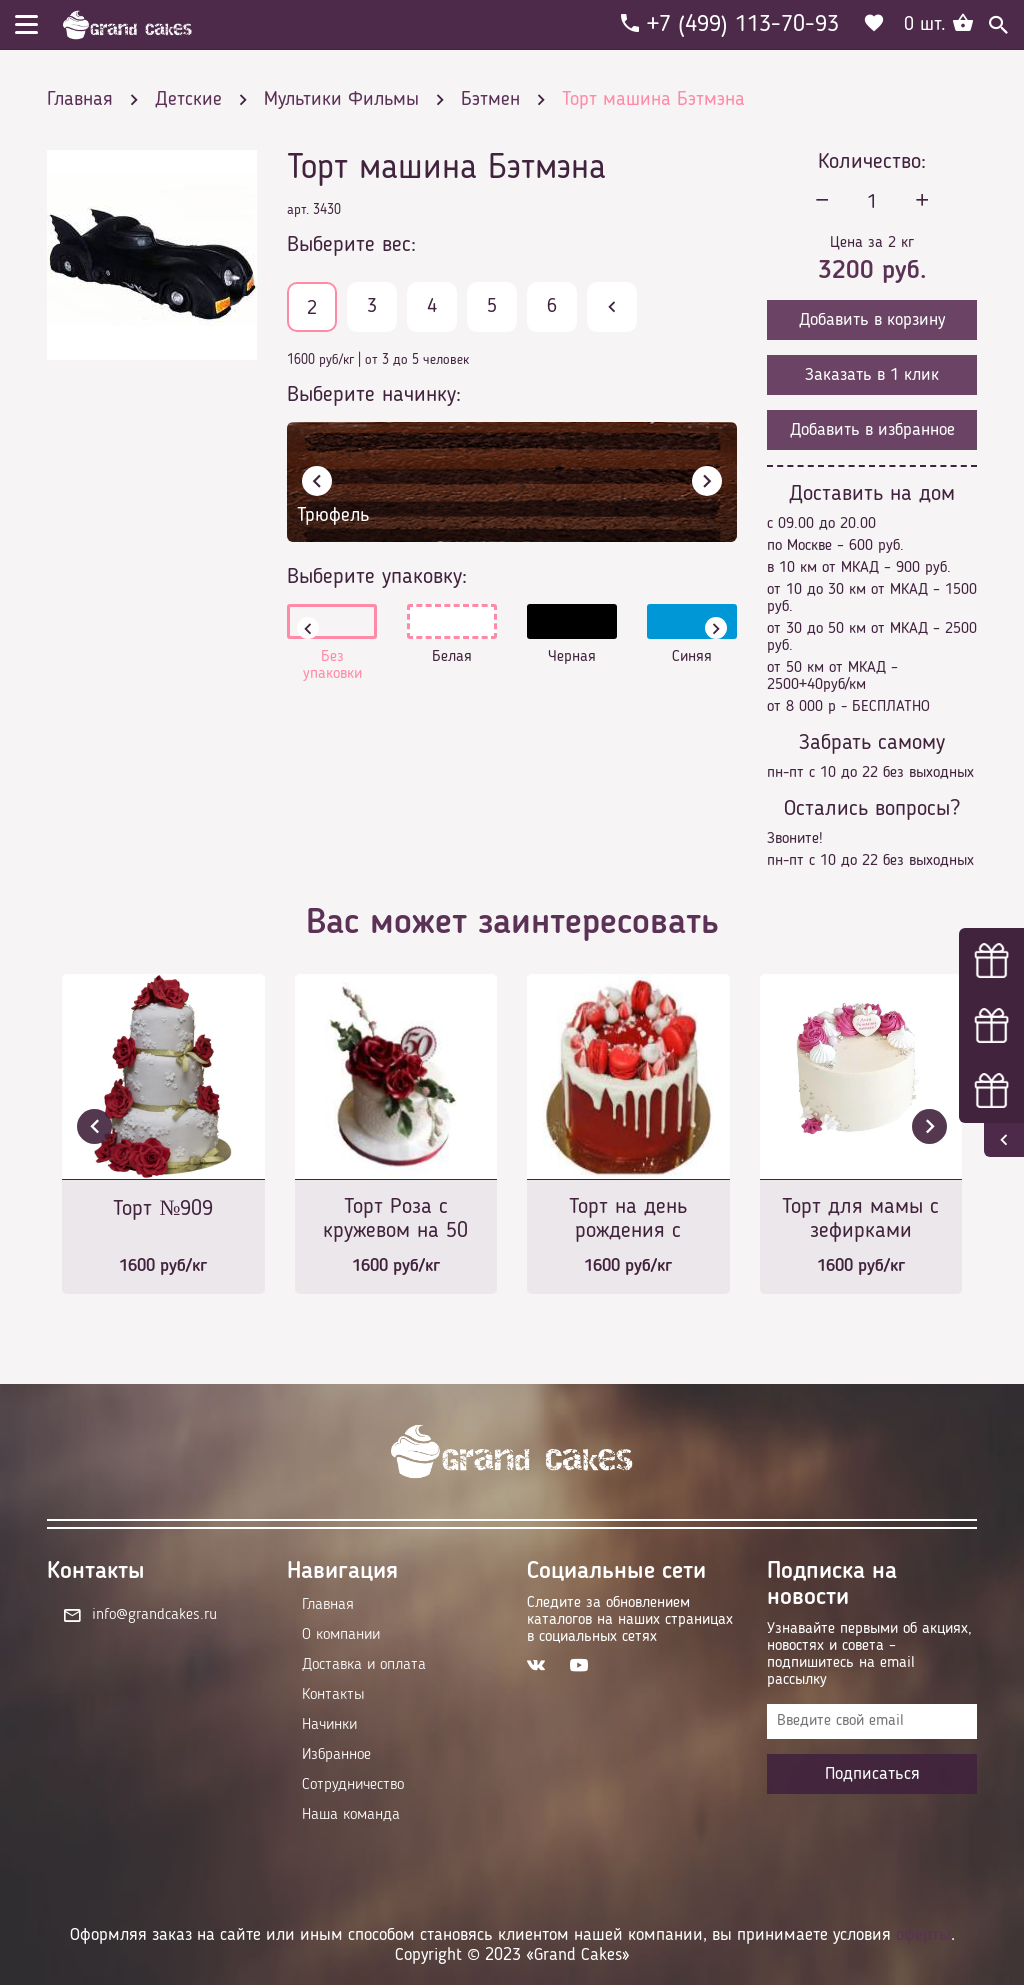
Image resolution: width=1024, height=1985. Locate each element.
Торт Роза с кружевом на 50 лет (395, 1220)
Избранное (336, 1755)
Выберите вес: (351, 245)
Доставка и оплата (364, 1665)
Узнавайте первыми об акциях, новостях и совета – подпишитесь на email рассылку (869, 1654)
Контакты (333, 1695)
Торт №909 (163, 1209)
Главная (328, 1605)
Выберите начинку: (374, 395)
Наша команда (351, 1815)
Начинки (329, 1725)
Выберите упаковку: (377, 577)
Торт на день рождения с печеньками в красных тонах (628, 1220)
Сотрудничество (353, 1785)
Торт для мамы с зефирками (860, 1219)
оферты (923, 1935)
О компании (341, 1635)
